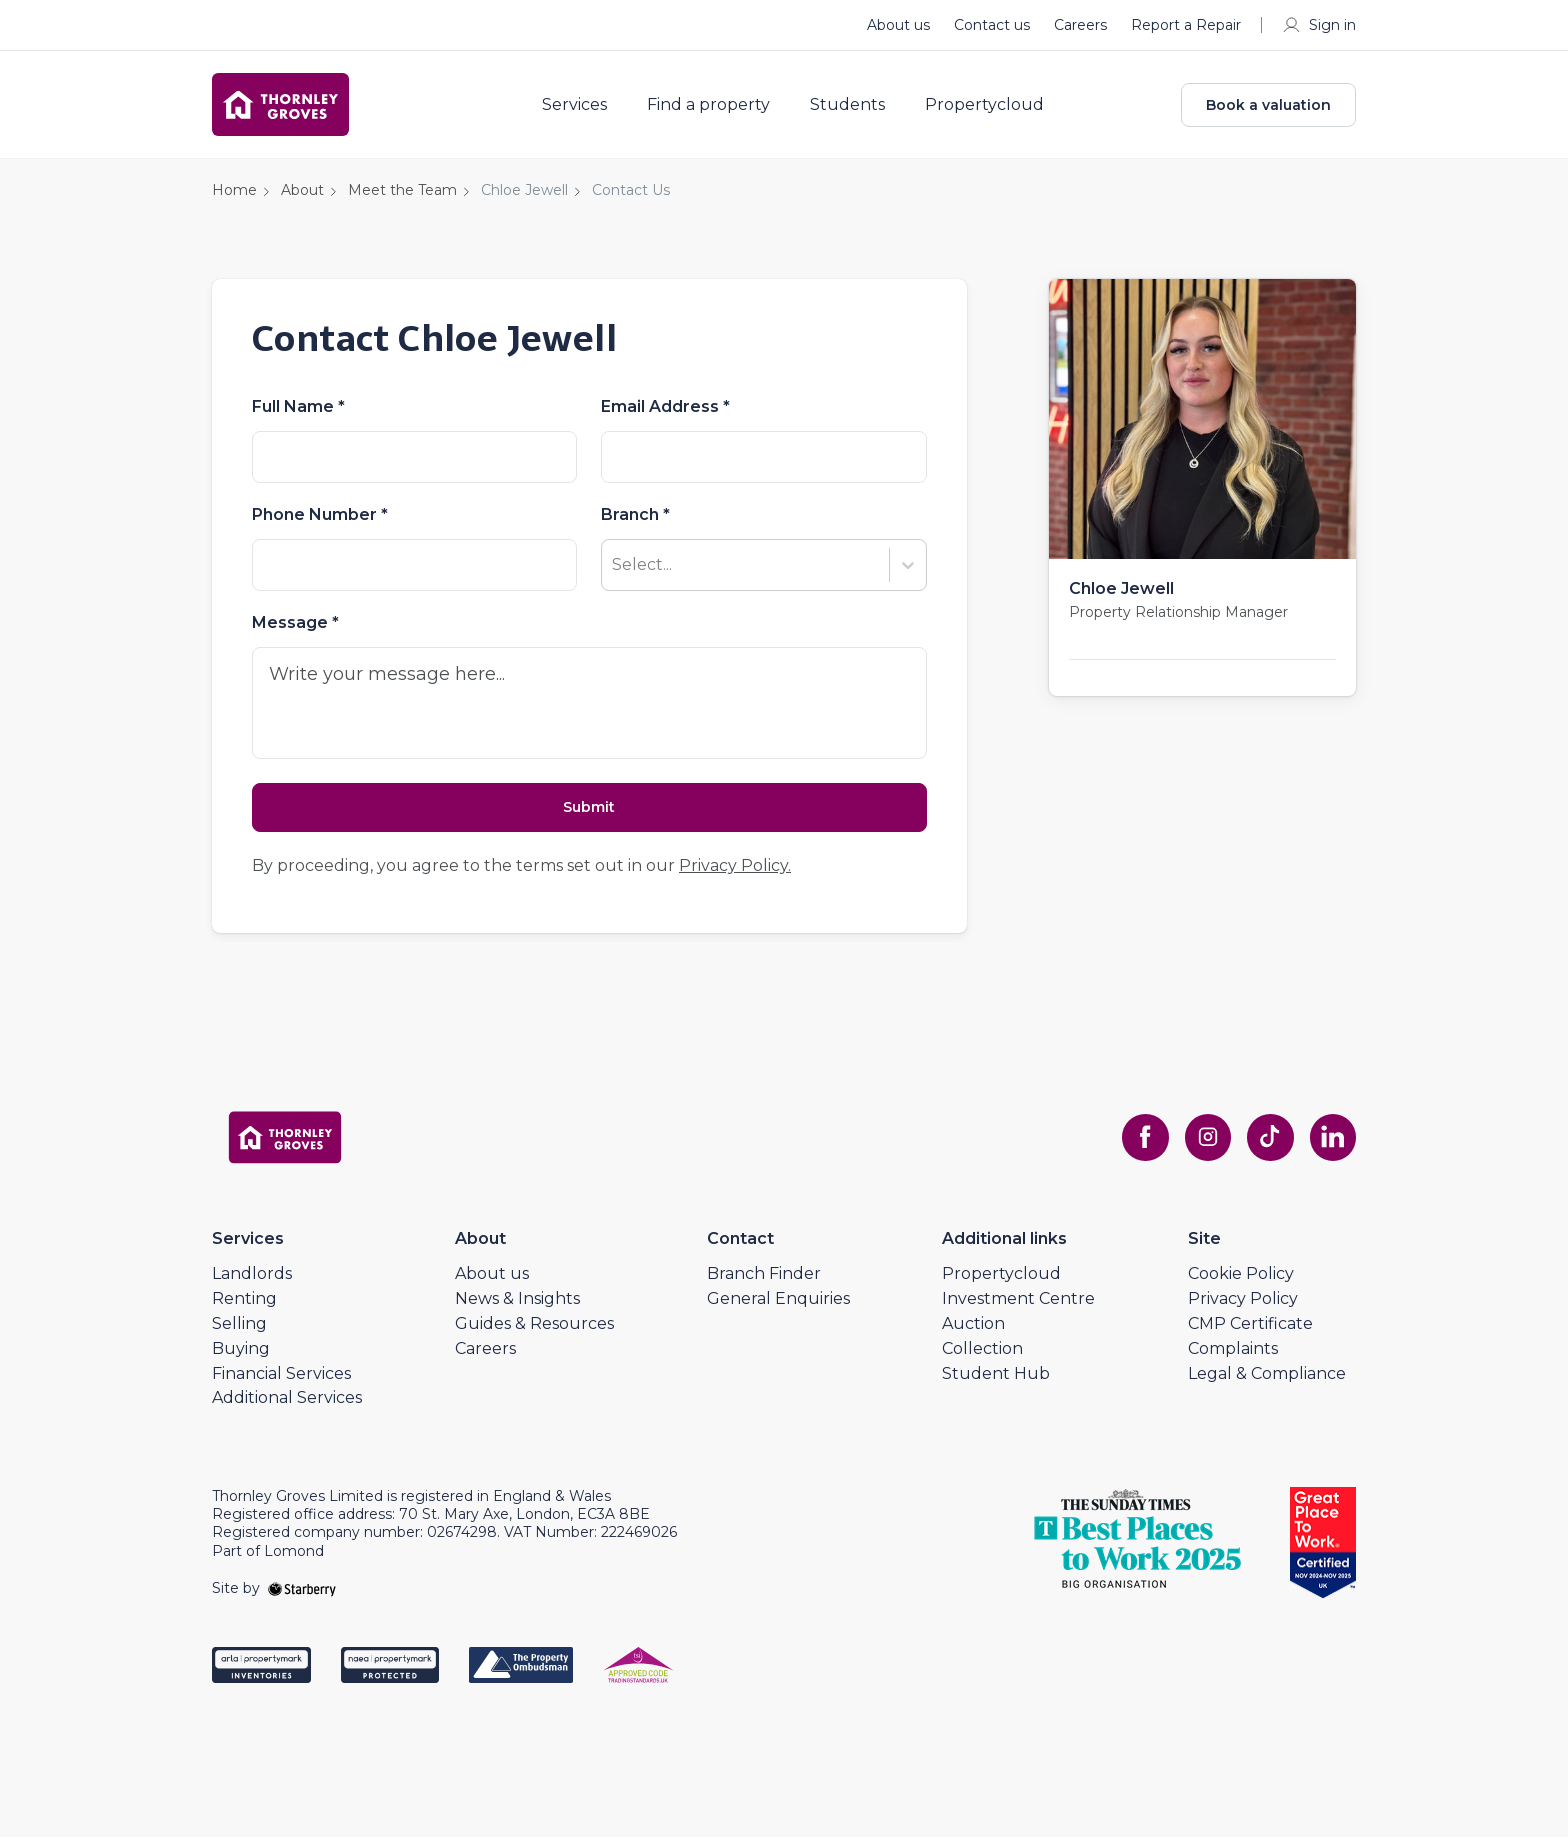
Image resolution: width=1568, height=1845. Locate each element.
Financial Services (281, 1380)
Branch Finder (764, 1281)
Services (581, 108)
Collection (982, 1355)
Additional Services (287, 1405)
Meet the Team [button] (402, 196)
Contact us (992, 25)
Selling (239, 1331)
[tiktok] (1268, 1145)
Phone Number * (320, 521)
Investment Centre (1018, 1306)
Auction (973, 1331)
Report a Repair (1186, 25)
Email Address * (665, 413)
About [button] (302, 196)
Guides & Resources (534, 1331)
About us (898, 25)
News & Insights (517, 1306)
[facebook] (1140, 1145)
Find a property (715, 108)
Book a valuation (1268, 108)
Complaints (1233, 1355)
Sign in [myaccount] (1318, 25)
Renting (244, 1306)
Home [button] (234, 196)
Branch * (635, 521)
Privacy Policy (1243, 1306)
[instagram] (1204, 1145)
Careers (1080, 25)
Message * (295, 629)
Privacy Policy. (735, 873)
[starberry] (302, 1596)
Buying (241, 1355)
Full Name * (298, 413)
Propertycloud (991, 108)
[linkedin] (1332, 1145)
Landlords (252, 1281)
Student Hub (996, 1380)
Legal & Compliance (1267, 1380)
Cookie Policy (1241, 1281)
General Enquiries (778, 1306)
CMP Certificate (1250, 1331)
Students (854, 108)
